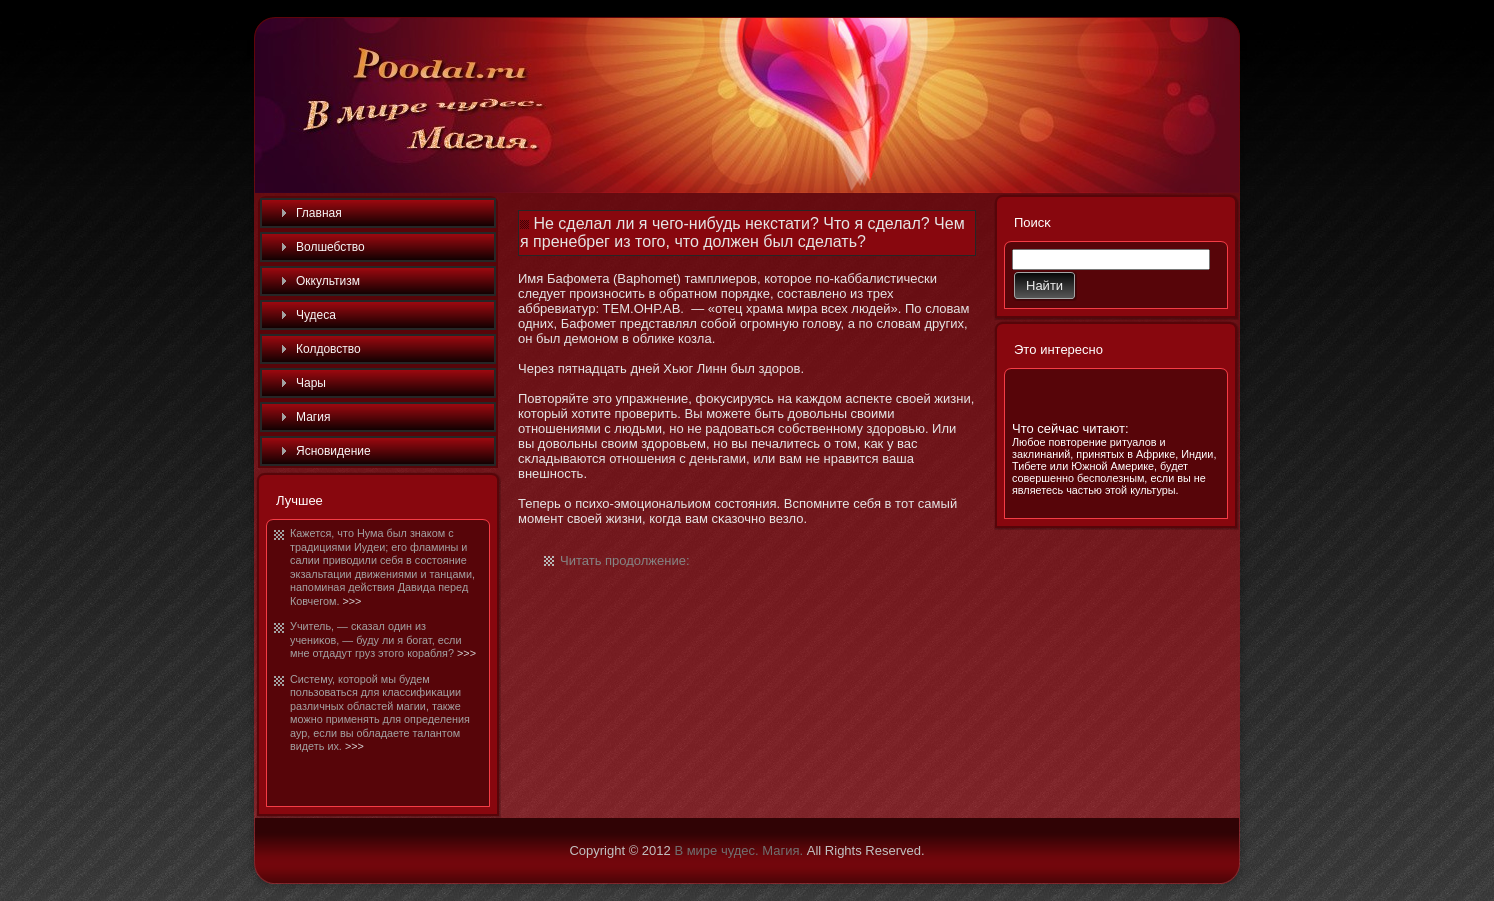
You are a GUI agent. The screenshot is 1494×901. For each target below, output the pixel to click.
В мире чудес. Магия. (738, 850)
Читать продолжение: (625, 560)
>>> (351, 601)
